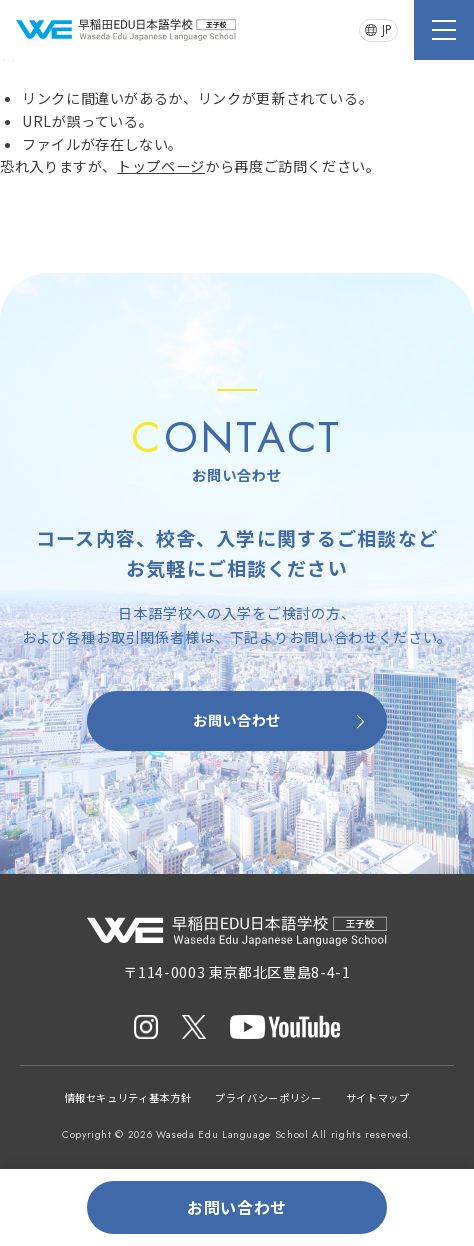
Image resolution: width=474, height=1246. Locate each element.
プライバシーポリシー (268, 1097)
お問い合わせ (281, 720)
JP (378, 30)
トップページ (161, 166)
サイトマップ (378, 1097)
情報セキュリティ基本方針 (128, 1097)
